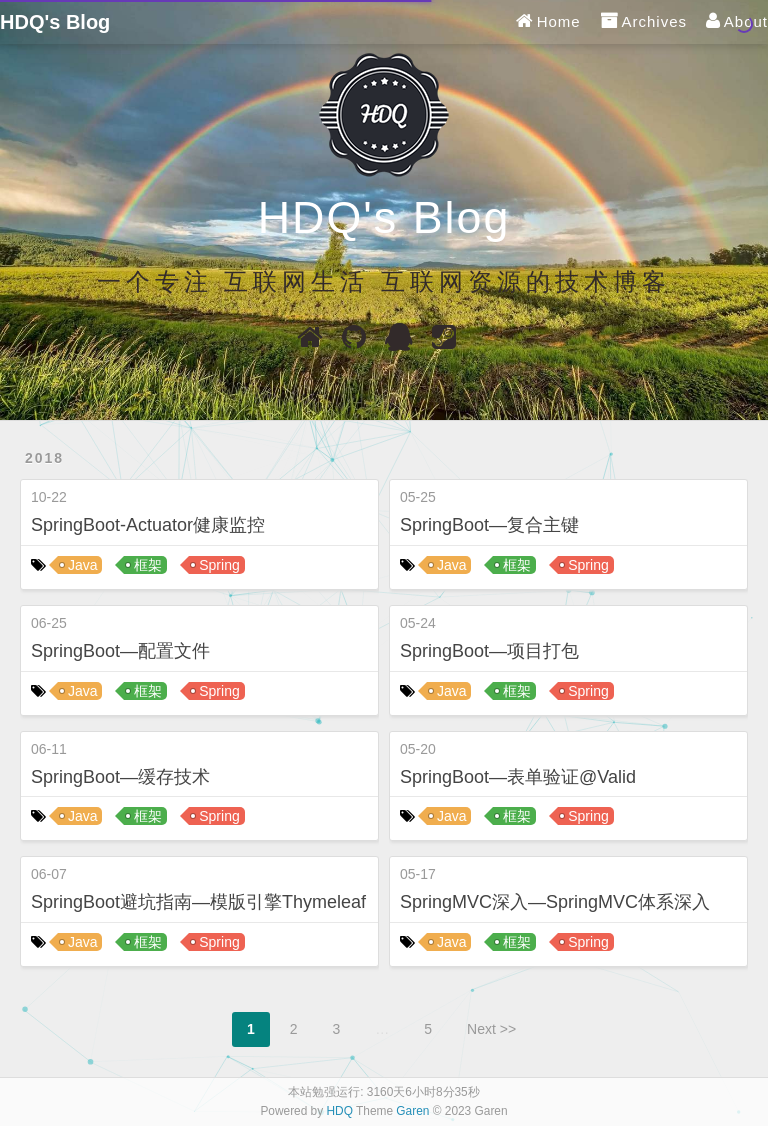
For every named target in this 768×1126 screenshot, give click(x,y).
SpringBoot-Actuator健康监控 (148, 525)
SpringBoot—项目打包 (489, 651)
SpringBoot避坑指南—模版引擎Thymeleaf (198, 902)
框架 (148, 565)
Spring (219, 565)
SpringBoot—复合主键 (489, 525)
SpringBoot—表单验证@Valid (518, 777)
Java (83, 565)
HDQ (340, 1111)
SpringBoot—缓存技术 (120, 777)
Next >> (491, 1029)
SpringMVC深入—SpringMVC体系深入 (555, 902)
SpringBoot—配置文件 (120, 651)
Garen (412, 1111)
